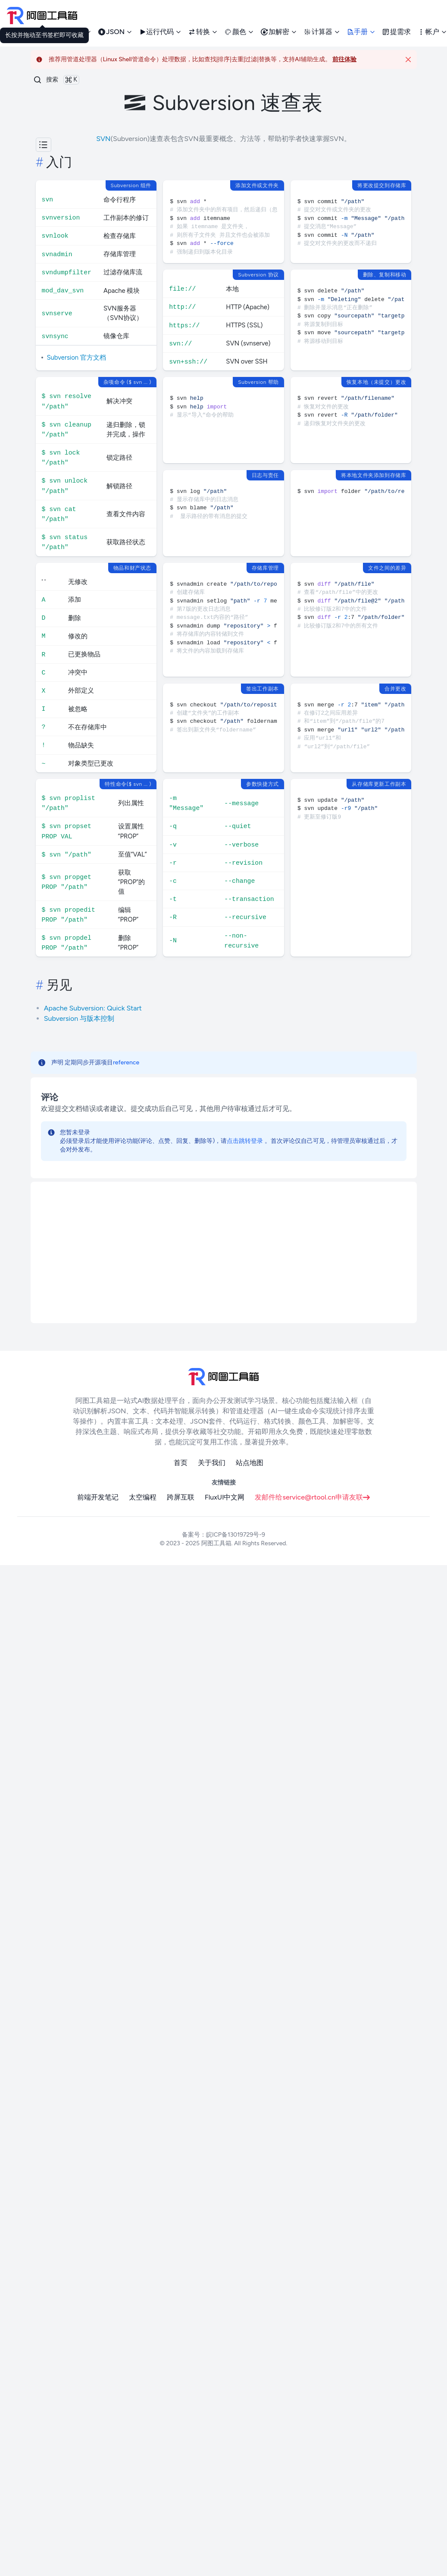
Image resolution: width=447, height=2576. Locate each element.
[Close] (408, 59)
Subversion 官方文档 (76, 357)
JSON (115, 32)
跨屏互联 (180, 1497)
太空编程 (142, 1497)
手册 (361, 32)
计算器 (322, 32)
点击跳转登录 (245, 1141)
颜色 (239, 32)
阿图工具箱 (216, 1543)
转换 (203, 32)
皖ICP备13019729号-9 (235, 1534)
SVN (103, 139)
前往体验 (344, 59)
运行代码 (160, 32)
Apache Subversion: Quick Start (93, 1008)
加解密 (279, 32)
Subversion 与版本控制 (79, 1018)
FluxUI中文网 (224, 1497)
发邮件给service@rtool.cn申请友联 (312, 1497)
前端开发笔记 (98, 1497)
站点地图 (249, 1463)
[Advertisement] (223, 1252)
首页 (181, 1463)
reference (126, 1062)
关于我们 (211, 1463)
